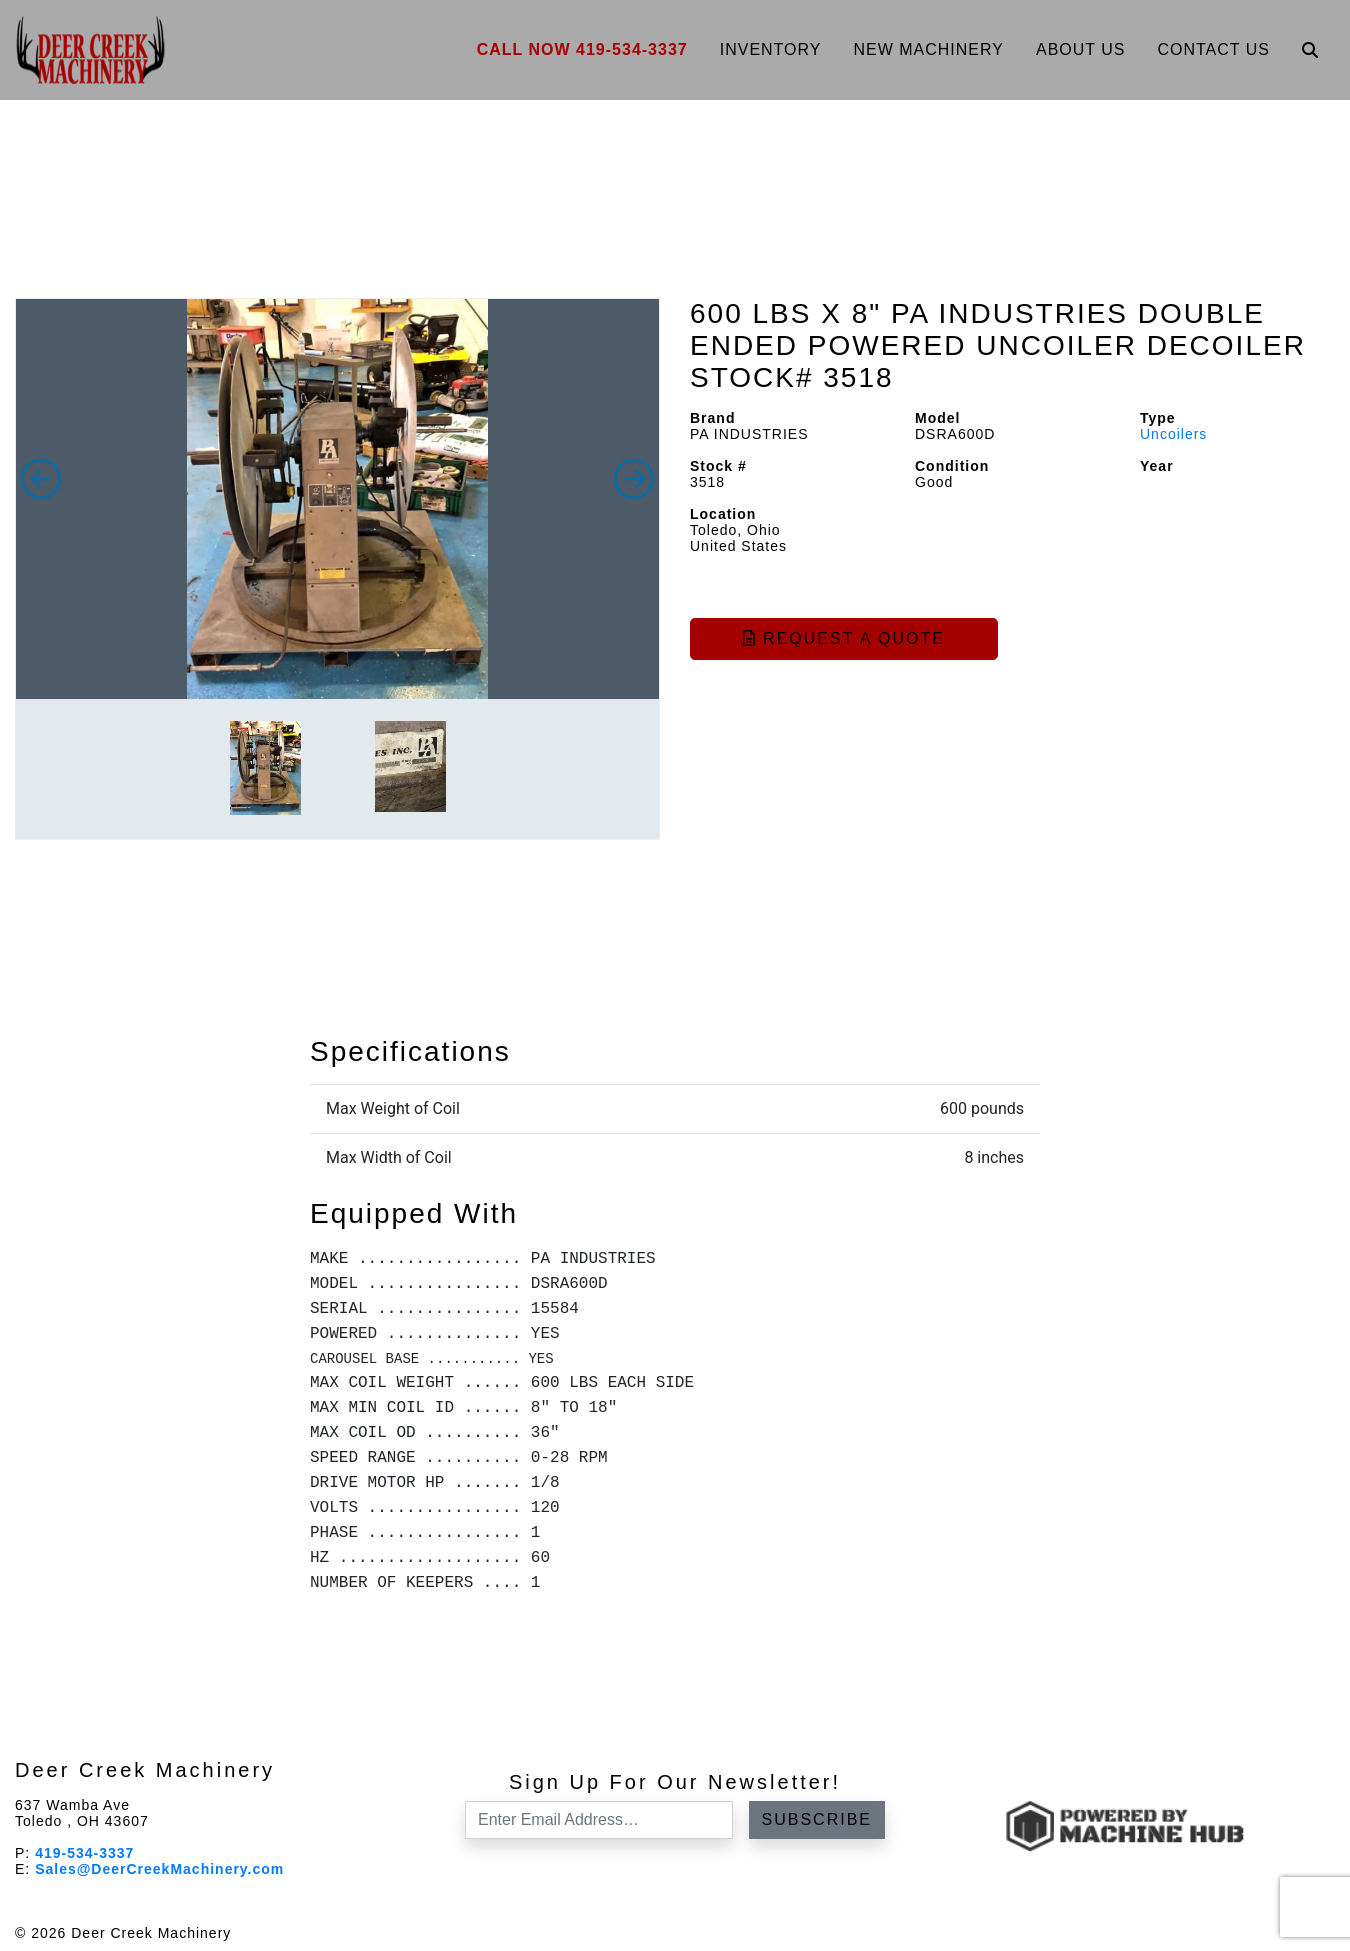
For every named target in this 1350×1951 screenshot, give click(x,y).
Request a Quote (844, 638)
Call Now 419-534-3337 (582, 49)
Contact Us (1213, 49)
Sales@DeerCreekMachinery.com (159, 1869)
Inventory (771, 49)
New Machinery (928, 49)
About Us (1081, 49)
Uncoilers (1173, 434)
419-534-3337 (84, 1853)
